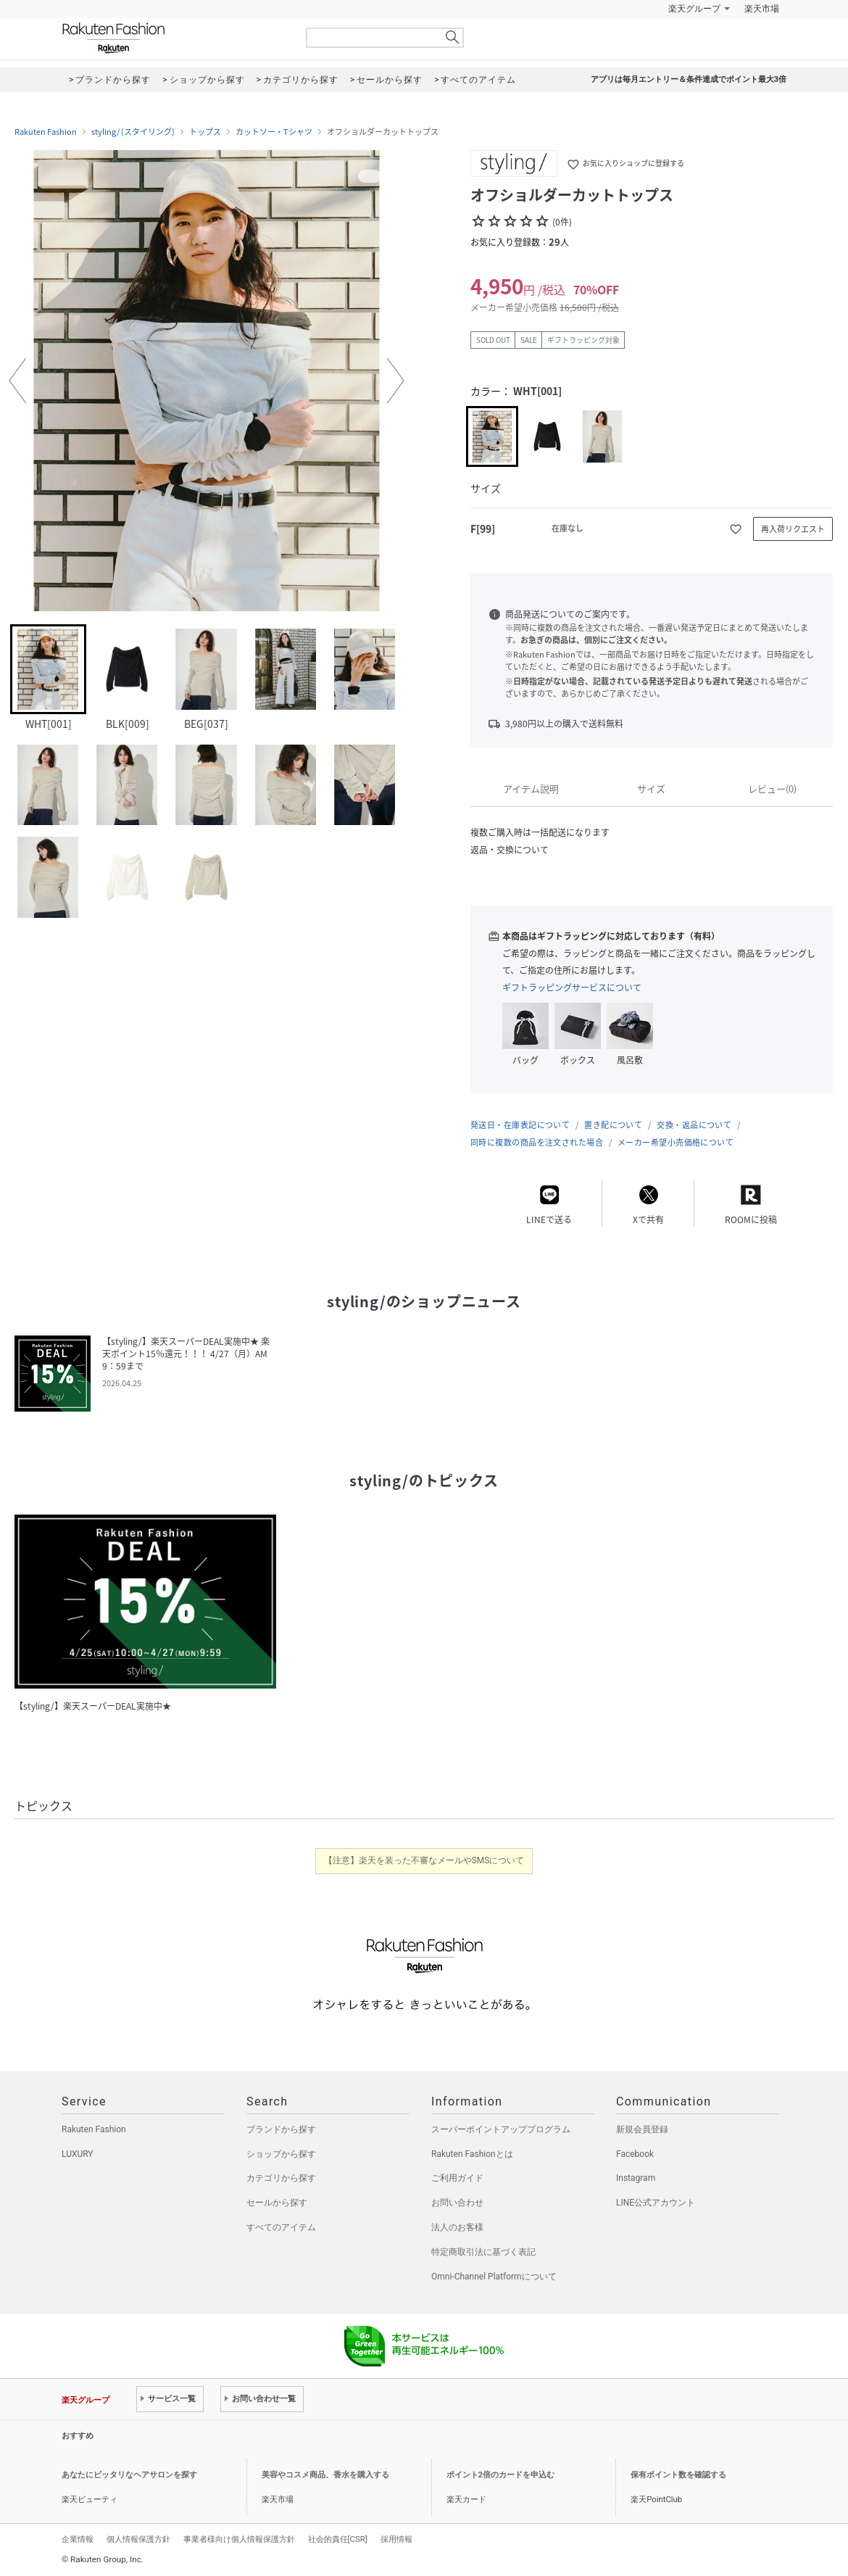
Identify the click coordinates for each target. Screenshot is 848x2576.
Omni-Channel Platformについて (494, 2276)
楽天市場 (761, 9)
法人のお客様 (457, 2227)
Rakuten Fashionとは (472, 2154)
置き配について (613, 1125)
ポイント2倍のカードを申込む (500, 2475)
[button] (17, 381)
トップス (205, 132)
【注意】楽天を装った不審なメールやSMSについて (424, 1860)
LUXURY (77, 2154)
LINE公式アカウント (655, 2203)
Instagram (635, 2178)
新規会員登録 (642, 2129)
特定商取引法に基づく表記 (483, 2252)
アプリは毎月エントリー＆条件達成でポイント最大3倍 (688, 79)
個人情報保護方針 (138, 2539)
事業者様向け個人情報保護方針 (239, 2539)
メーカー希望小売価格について (675, 1142)
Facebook (635, 2154)
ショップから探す (281, 2154)
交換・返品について (694, 1125)
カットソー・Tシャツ (274, 132)
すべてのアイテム (281, 2227)
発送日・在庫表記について (520, 1125)
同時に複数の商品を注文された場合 (536, 1142)
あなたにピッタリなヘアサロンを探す (129, 2475)
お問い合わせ (457, 2203)
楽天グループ (694, 9)
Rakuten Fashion (174, 38)
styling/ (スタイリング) (133, 132)
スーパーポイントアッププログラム (500, 2129)
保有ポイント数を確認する (678, 2475)
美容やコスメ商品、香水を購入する (325, 2475)
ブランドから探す (281, 2129)
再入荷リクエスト (793, 529)
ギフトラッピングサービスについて (571, 987)
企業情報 (77, 2539)
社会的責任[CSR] (337, 2539)
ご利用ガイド (457, 2178)
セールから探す (276, 2203)
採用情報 (396, 2539)
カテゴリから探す (281, 2178)
